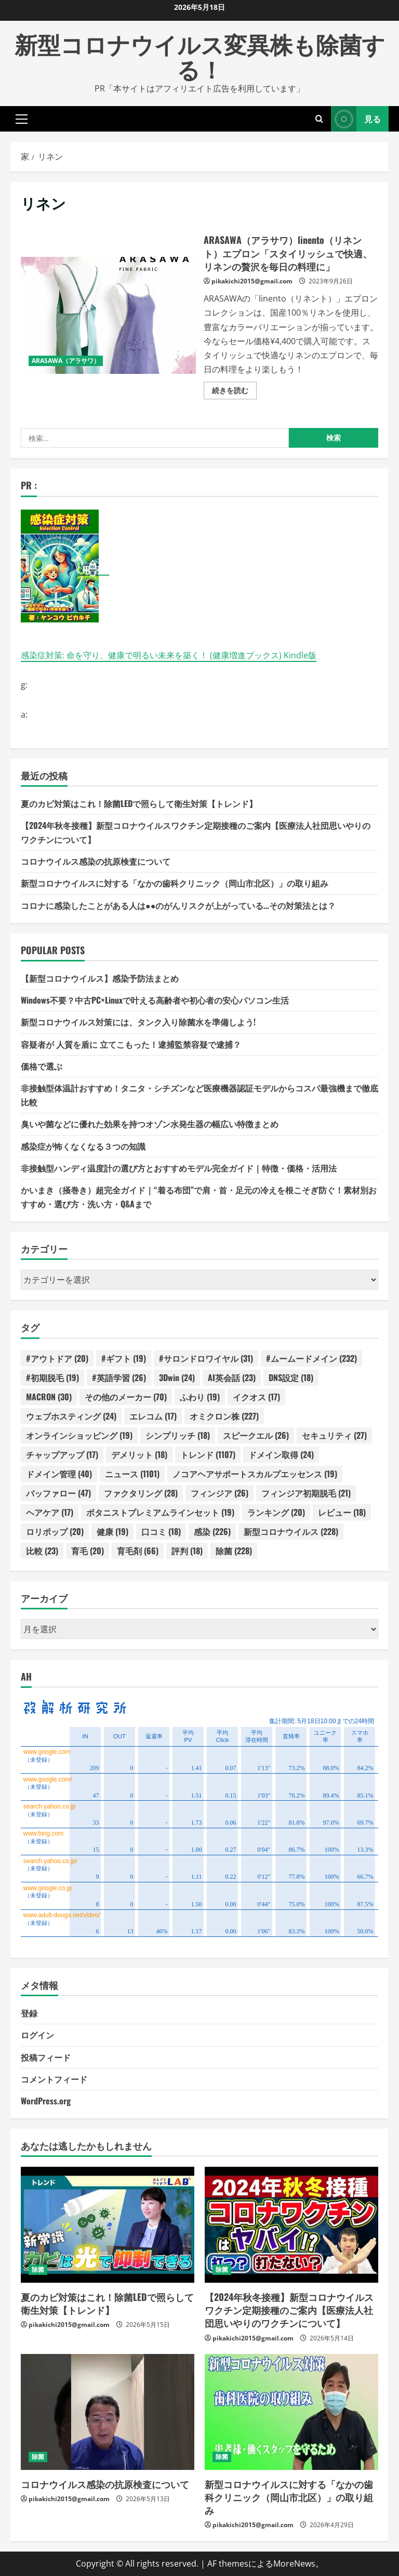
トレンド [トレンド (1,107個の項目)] (207, 1454)
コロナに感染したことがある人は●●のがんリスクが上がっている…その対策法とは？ (178, 905)
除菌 (38, 2269)
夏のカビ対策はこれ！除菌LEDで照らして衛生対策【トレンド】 (139, 803)
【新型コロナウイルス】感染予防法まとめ (100, 978)
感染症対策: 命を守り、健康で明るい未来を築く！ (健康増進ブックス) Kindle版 (168, 655)
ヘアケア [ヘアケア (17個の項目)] (49, 1512)
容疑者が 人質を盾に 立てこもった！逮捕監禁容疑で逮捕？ (131, 1044)
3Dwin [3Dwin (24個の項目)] (177, 1377)
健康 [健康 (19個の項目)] (112, 1531)
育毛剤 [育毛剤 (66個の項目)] (137, 1550)
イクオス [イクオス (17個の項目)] (256, 1396)
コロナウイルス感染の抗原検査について (95, 861)
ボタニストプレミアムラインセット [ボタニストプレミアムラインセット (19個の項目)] (160, 1512)
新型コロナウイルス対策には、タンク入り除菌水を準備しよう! (138, 1022)
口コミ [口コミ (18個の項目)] (161, 1531)
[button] (21, 118)
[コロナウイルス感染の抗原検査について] (107, 2412)
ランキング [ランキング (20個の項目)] (276, 1512)
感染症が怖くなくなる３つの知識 (83, 1146)
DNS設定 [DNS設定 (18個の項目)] (291, 1377)
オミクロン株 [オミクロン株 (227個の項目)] (224, 1416)
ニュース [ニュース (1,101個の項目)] (132, 1473)
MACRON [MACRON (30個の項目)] (49, 1396)
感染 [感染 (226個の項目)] (212, 1531)
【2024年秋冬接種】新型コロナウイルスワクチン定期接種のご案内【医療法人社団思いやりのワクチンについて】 (289, 2310)
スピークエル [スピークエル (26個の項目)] (256, 1435)
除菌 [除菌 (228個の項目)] (234, 1550)
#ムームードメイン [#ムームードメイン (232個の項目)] (311, 1358)
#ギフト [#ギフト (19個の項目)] (123, 1358)
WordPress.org (46, 2100)
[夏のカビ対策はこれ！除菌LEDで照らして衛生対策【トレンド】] (107, 2225)
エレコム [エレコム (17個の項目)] (153, 1416)
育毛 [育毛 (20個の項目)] (87, 1550)
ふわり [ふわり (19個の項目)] (200, 1396)
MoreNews (294, 2563)
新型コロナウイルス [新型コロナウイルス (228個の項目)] (291, 1531)
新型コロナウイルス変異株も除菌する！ (200, 56)
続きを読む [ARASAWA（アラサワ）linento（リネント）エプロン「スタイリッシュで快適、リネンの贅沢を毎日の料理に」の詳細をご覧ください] (234, 392)
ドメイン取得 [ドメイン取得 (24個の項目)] (281, 1454)
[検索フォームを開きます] (319, 119)
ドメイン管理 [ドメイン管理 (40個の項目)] (59, 1473)
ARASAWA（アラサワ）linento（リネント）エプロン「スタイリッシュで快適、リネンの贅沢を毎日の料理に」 (108, 315)
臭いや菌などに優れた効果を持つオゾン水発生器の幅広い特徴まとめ (149, 1123)
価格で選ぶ (41, 1066)
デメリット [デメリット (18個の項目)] (139, 1454)
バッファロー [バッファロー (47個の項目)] (58, 1493)
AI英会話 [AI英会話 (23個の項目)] (232, 1377)
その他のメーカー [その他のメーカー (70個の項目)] (126, 1396)
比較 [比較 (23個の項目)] (42, 1550)
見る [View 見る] (356, 119)
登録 (29, 2013)
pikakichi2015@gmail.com (251, 281)
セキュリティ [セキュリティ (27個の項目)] (334, 1435)
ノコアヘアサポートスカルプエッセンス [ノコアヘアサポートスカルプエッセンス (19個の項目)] (254, 1473)
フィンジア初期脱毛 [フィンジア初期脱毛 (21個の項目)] (306, 1493)
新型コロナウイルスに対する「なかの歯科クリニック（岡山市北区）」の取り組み (174, 883)
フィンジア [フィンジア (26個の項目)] (219, 1493)
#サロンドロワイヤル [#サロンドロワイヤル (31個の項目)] (206, 1358)
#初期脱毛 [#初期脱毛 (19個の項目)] (52, 1377)
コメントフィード (54, 2079)
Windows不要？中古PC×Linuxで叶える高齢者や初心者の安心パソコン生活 (155, 1000)
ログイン (37, 2034)
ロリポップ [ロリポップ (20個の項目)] (55, 1531)
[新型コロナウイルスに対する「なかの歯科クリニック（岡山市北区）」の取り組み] (291, 2412)
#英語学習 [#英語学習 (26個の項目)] (119, 1377)
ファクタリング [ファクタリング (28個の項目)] (141, 1493)
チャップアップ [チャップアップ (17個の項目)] (62, 1454)
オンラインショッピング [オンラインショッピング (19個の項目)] (79, 1435)
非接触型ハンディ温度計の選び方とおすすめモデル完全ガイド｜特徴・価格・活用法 (179, 1168)
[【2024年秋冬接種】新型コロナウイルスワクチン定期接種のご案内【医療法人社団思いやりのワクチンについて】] (291, 2225)
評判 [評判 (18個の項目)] (187, 1550)
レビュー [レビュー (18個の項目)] (342, 1512)
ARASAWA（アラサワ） (66, 360)
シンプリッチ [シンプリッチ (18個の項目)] (177, 1435)
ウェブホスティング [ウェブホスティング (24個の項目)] (71, 1416)
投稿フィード (46, 2057)
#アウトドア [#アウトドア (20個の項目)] (57, 1358)
